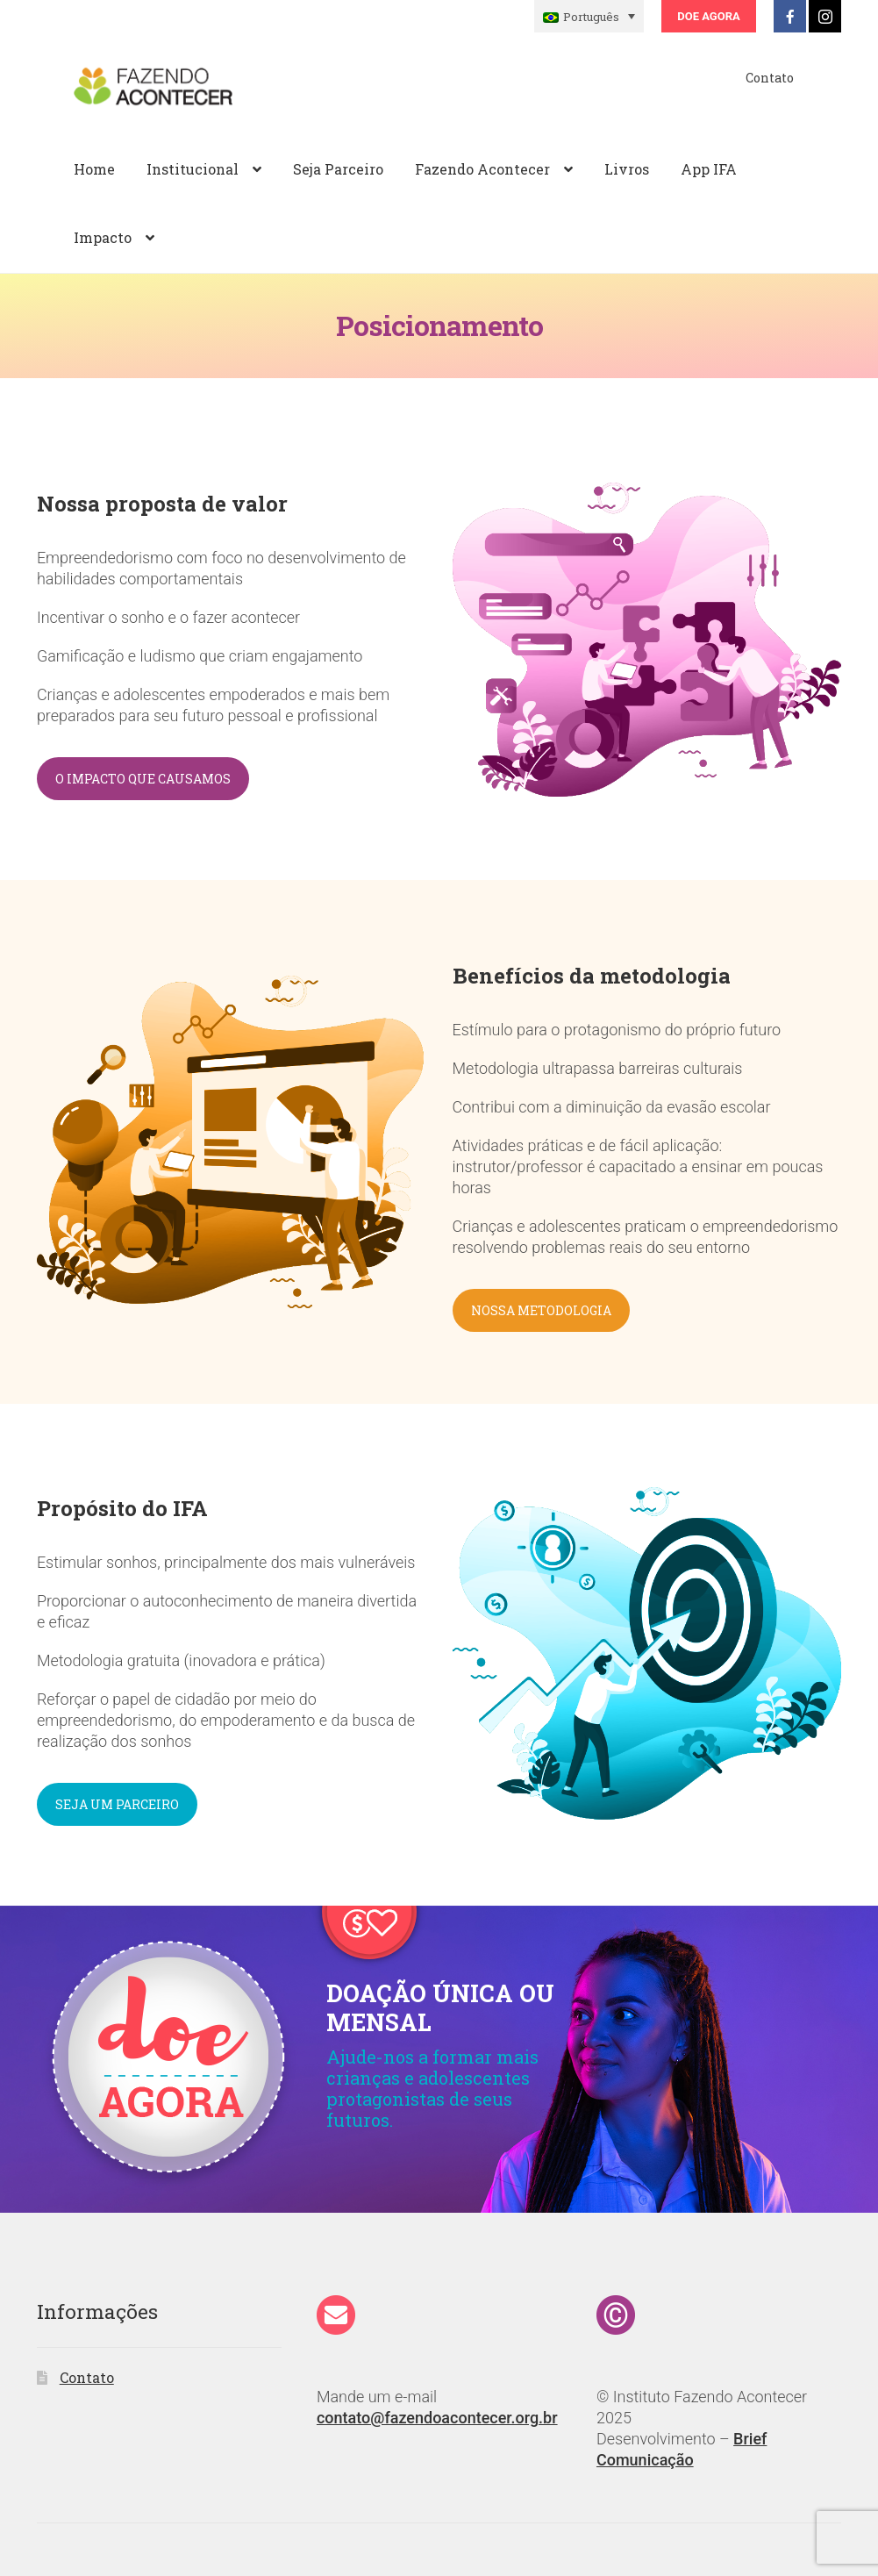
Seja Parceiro (338, 169)
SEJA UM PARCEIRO (117, 1804)
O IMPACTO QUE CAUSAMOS (143, 778)
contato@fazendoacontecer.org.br (437, 2417)
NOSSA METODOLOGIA (541, 1310)
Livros (626, 169)
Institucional (192, 169)
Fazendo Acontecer (482, 169)
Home (94, 169)
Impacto (103, 237)
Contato (770, 77)
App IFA (709, 169)
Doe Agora (708, 16)
